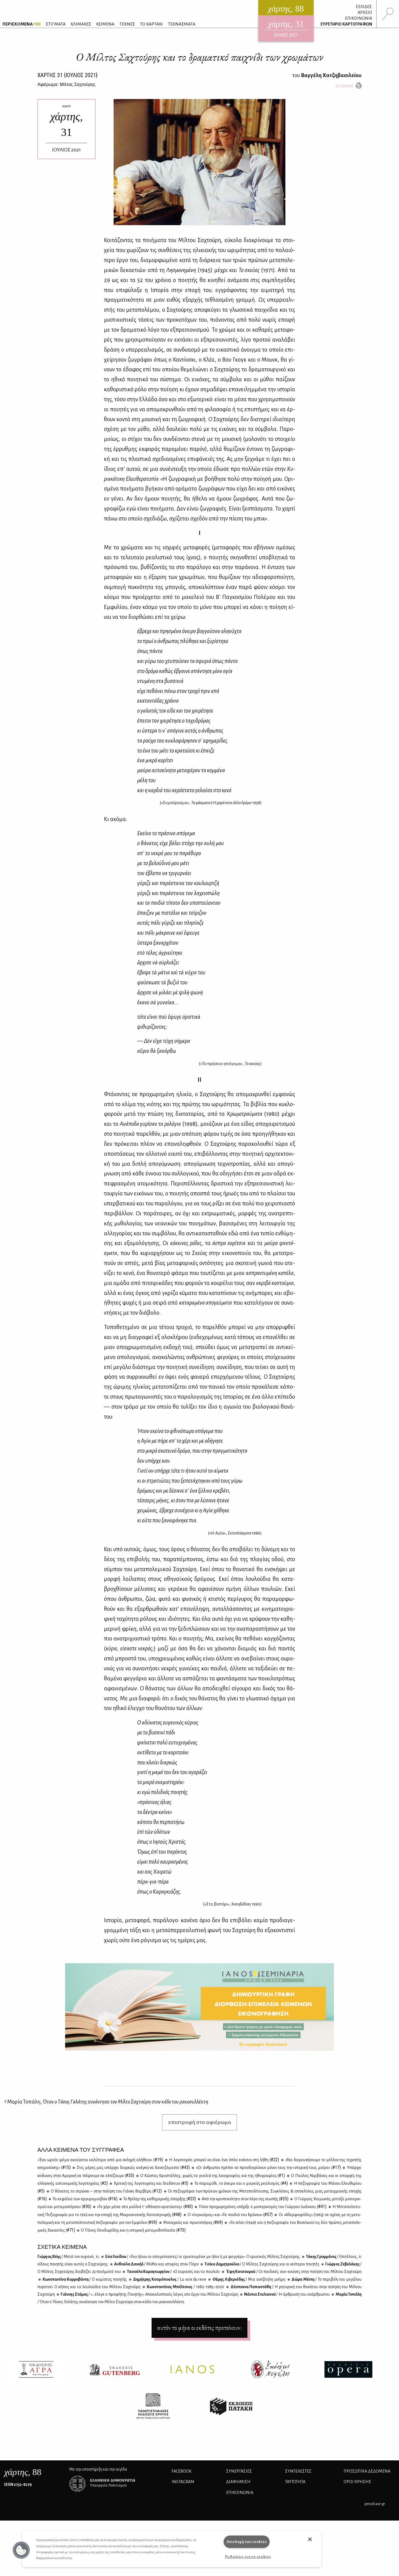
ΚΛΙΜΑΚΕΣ (81, 24)
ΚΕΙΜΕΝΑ (105, 24)
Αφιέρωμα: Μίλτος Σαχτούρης (66, 84)
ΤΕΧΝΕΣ (127, 24)
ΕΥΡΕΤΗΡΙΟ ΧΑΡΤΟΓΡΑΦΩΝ (346, 24)
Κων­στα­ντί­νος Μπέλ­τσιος (185, 2287)
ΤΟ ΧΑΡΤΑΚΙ (151, 24)
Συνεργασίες (239, 2471)
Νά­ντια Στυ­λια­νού (287, 2294)
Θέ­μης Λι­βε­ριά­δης (248, 2279)
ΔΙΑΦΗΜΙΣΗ (238, 2482)
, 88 (22, 2472)
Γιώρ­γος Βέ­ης (68, 2256)
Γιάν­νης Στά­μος (149, 2294)
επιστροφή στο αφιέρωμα (199, 2122)
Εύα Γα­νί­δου (202, 2256)
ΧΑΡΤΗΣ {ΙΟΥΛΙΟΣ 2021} (67, 75)
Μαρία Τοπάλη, (106, 2102)
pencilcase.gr (375, 2504)
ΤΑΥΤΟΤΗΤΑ (295, 2482)
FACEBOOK (181, 2471)
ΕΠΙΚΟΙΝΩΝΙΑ (358, 18)
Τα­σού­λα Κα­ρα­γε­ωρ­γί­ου (173, 2271)
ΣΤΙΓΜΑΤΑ (56, 24)
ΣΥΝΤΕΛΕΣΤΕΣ (298, 2471)
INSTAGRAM (183, 2482)
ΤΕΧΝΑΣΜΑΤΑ (181, 24)
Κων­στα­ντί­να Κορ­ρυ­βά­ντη (84, 2279)
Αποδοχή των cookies (247, 2542)
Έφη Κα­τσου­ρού (293, 2271)
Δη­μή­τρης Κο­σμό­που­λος (169, 2279)
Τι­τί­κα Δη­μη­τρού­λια (261, 2264)
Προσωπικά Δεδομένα (367, 2471)
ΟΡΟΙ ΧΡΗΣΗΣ (357, 2482)
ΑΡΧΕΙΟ (365, 12)
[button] (21, 2550)
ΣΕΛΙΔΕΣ (364, 6)
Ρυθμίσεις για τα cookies (248, 2557)
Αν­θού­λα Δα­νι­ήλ (156, 2264)
